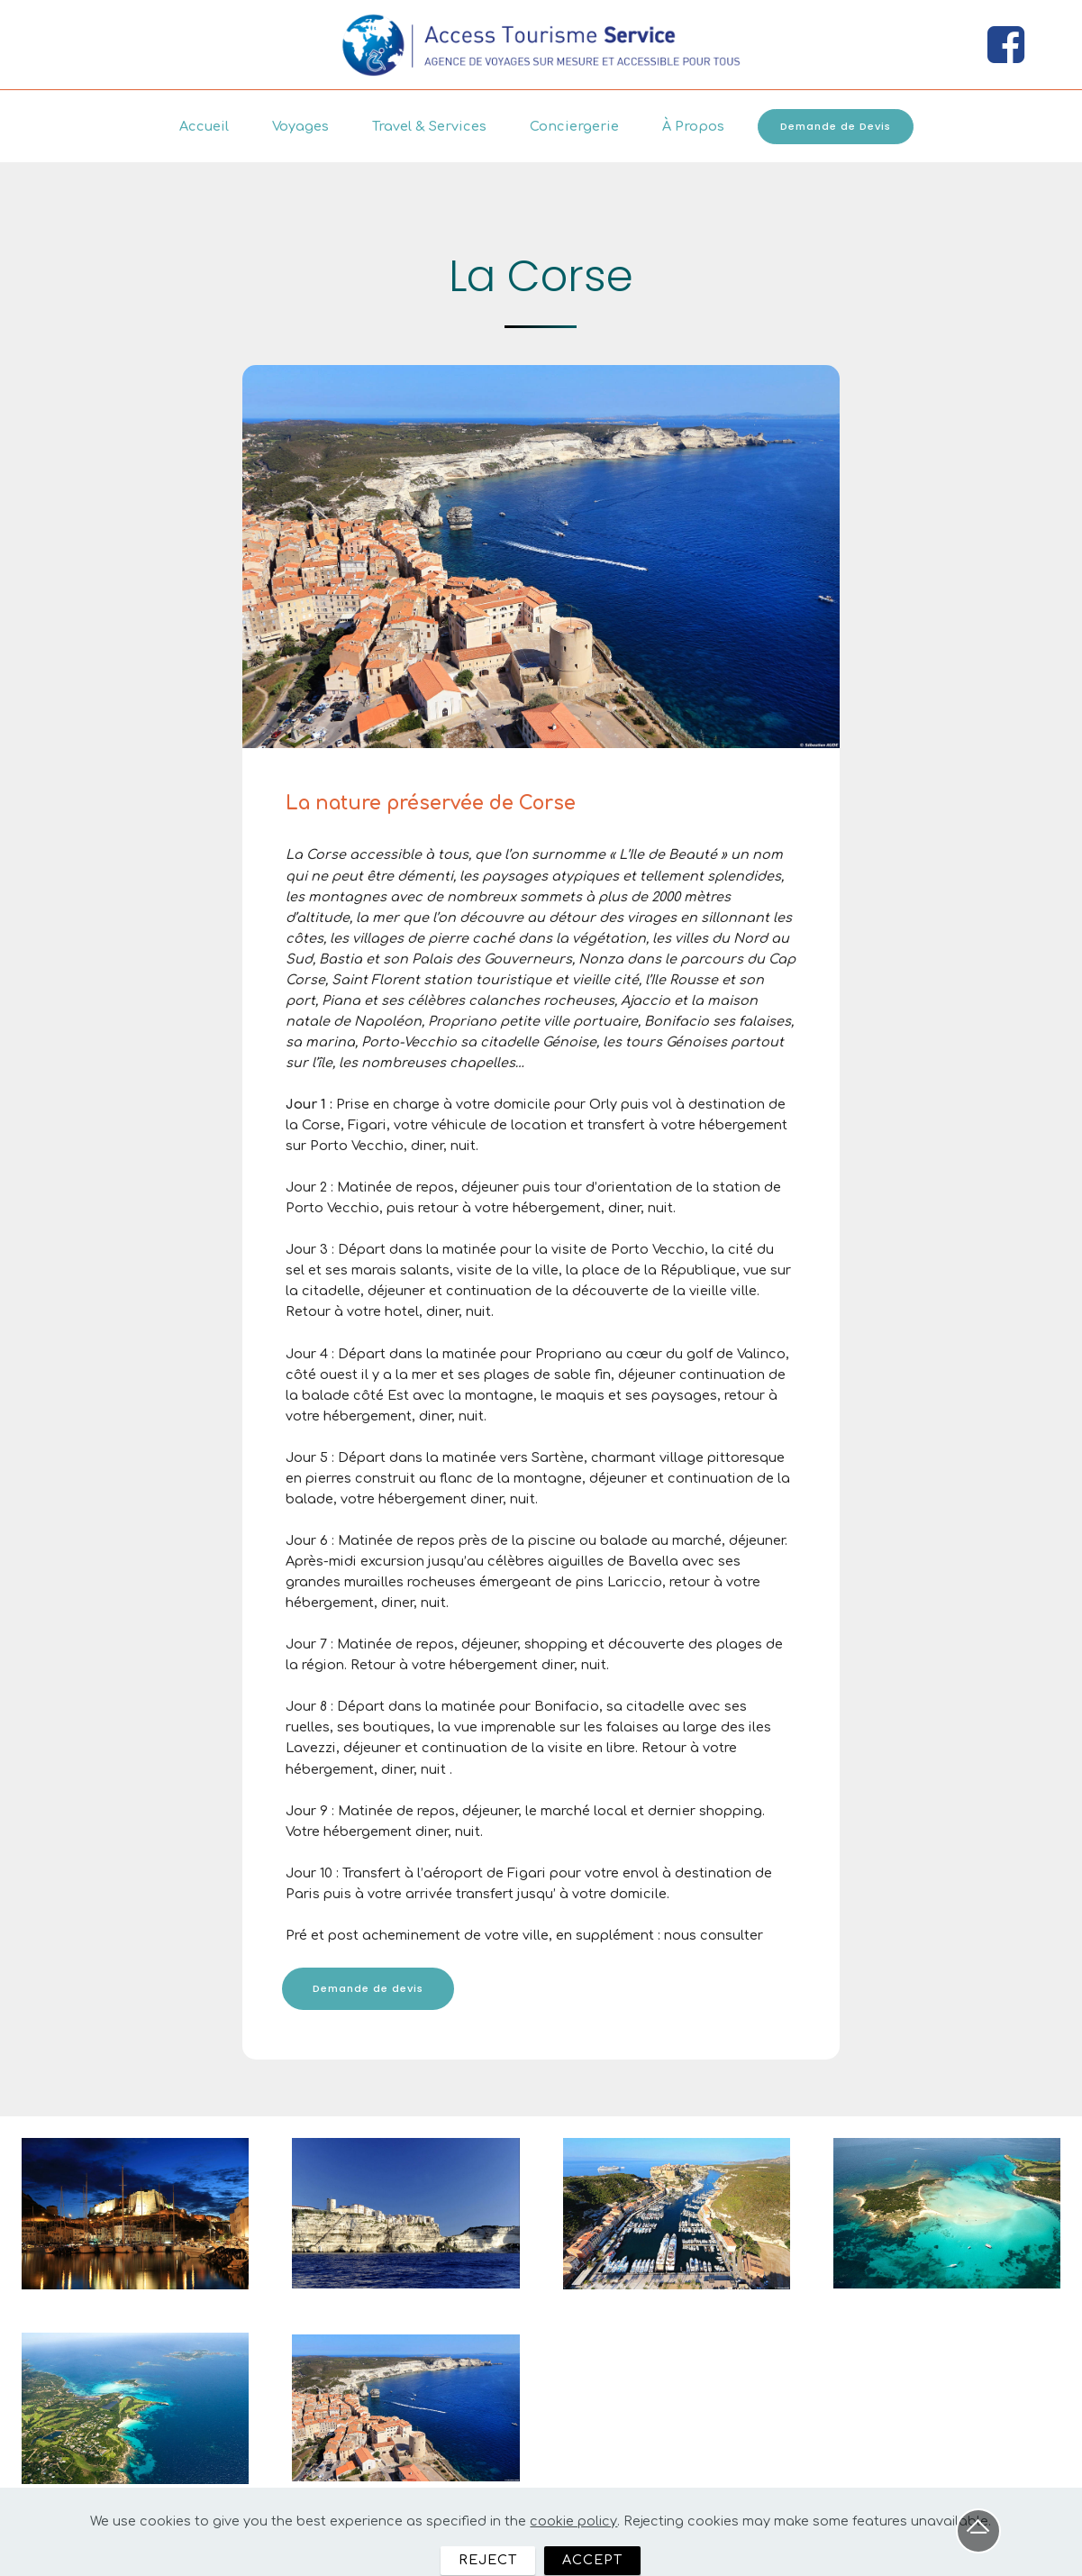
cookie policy (573, 2552)
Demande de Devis (835, 126)
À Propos (693, 126)
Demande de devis (368, 1988)
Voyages (300, 126)
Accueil (204, 126)
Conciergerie (574, 126)
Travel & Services (429, 126)
